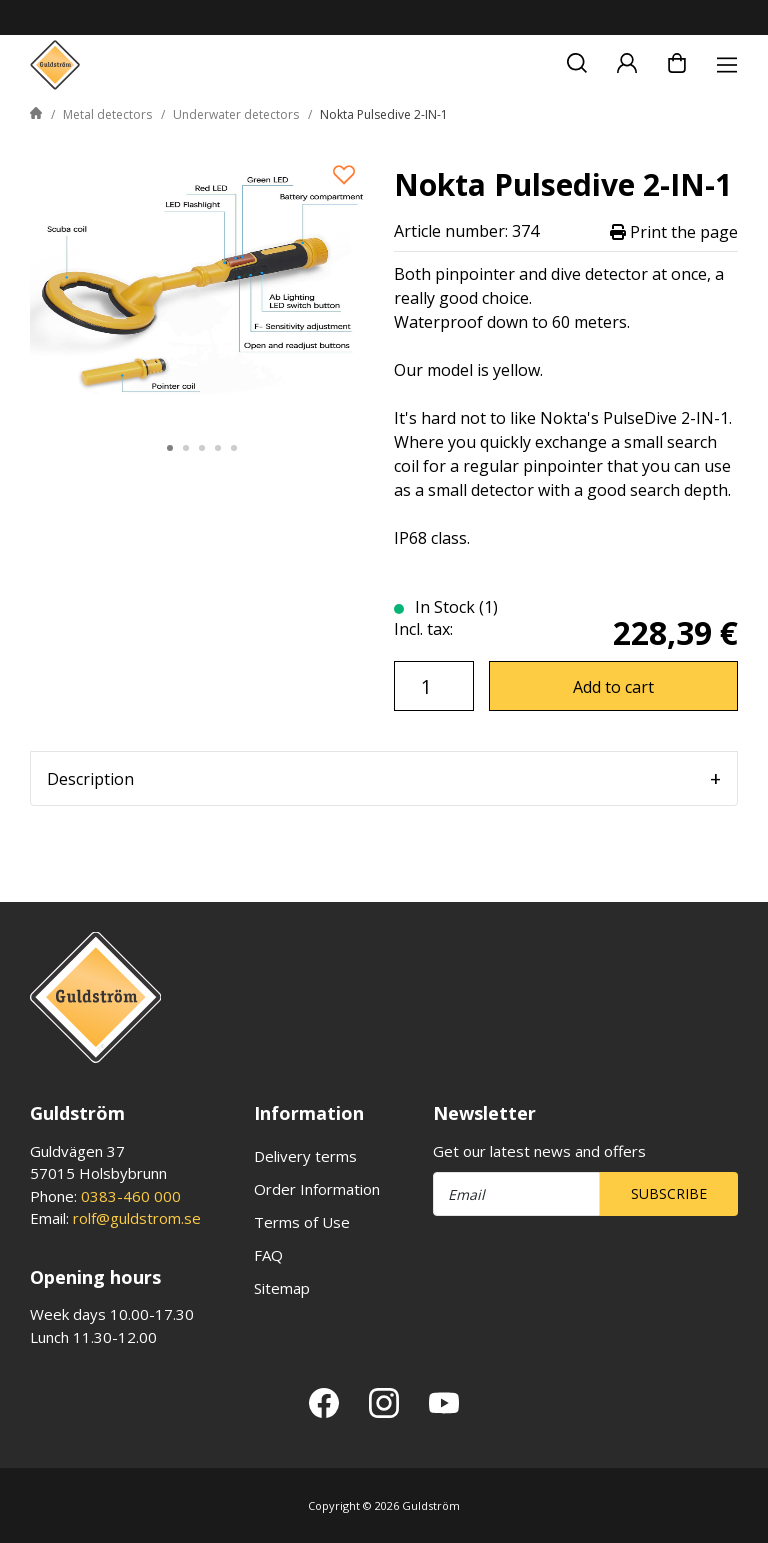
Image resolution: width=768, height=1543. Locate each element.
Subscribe (669, 1193)
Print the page (674, 231)
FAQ (268, 1255)
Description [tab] (90, 779)
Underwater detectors (236, 114)
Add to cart (613, 687)
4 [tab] (218, 448)
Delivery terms (305, 1156)
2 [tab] (186, 448)
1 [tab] (170, 448)
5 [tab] (234, 448)
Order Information (317, 1189)
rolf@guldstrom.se (137, 1218)
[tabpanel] (202, 282)
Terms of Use (302, 1222)
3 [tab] (202, 448)
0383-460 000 (131, 1196)
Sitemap (282, 1288)
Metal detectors (107, 114)
